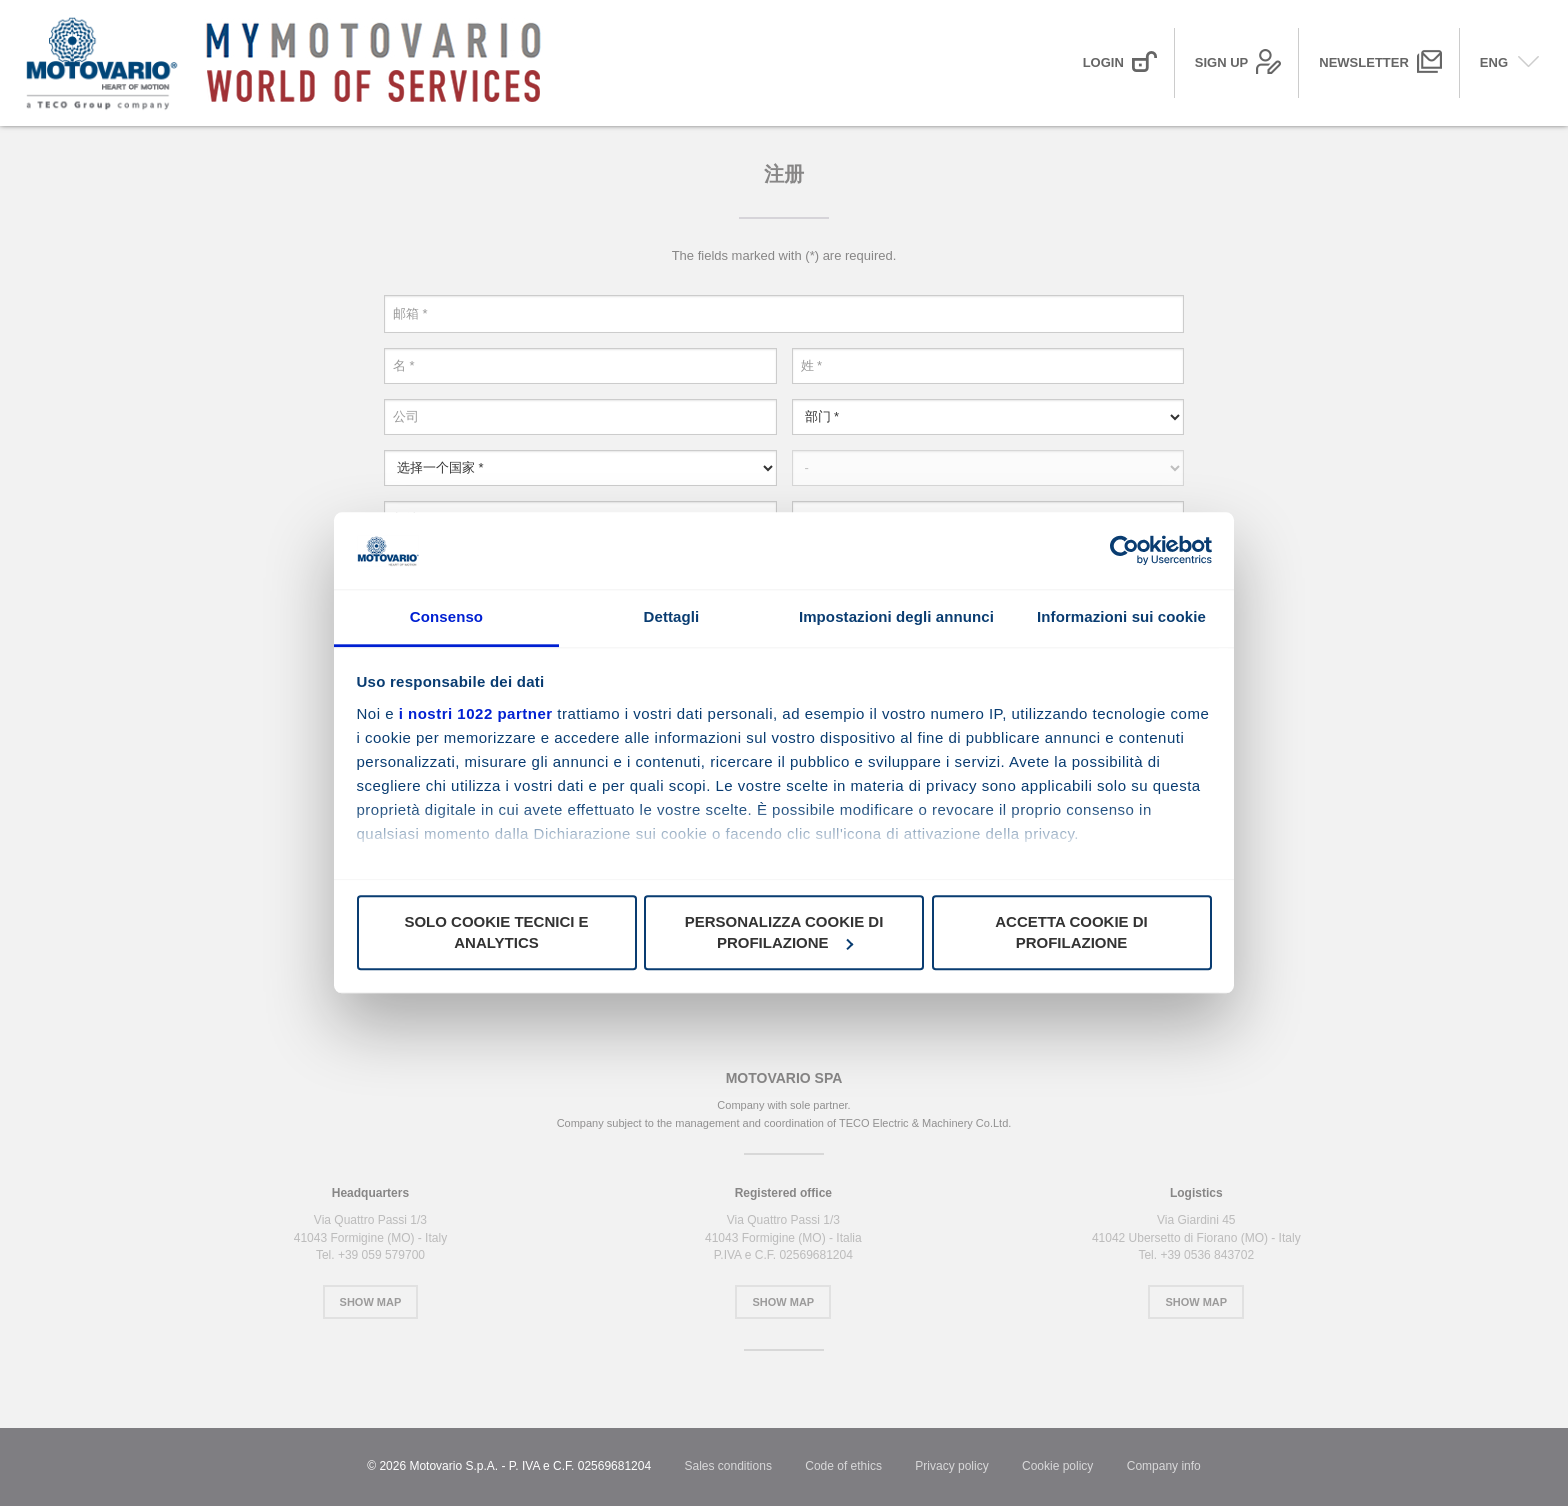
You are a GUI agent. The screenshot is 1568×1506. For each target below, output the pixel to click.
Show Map (371, 1302)
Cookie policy (1057, 1466)
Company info (1164, 1466)
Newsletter (1364, 62)
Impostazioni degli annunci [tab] (896, 616)
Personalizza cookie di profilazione (784, 932)
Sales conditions (728, 1466)
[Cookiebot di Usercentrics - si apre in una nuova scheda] (1124, 551)
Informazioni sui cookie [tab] (1121, 616)
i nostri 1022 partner (476, 713)
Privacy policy (951, 1466)
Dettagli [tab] (672, 616)
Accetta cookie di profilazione (1071, 932)
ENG (1494, 62)
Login (1103, 62)
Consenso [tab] (446, 616)
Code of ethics (843, 1466)
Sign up (1221, 62)
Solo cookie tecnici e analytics (496, 932)
